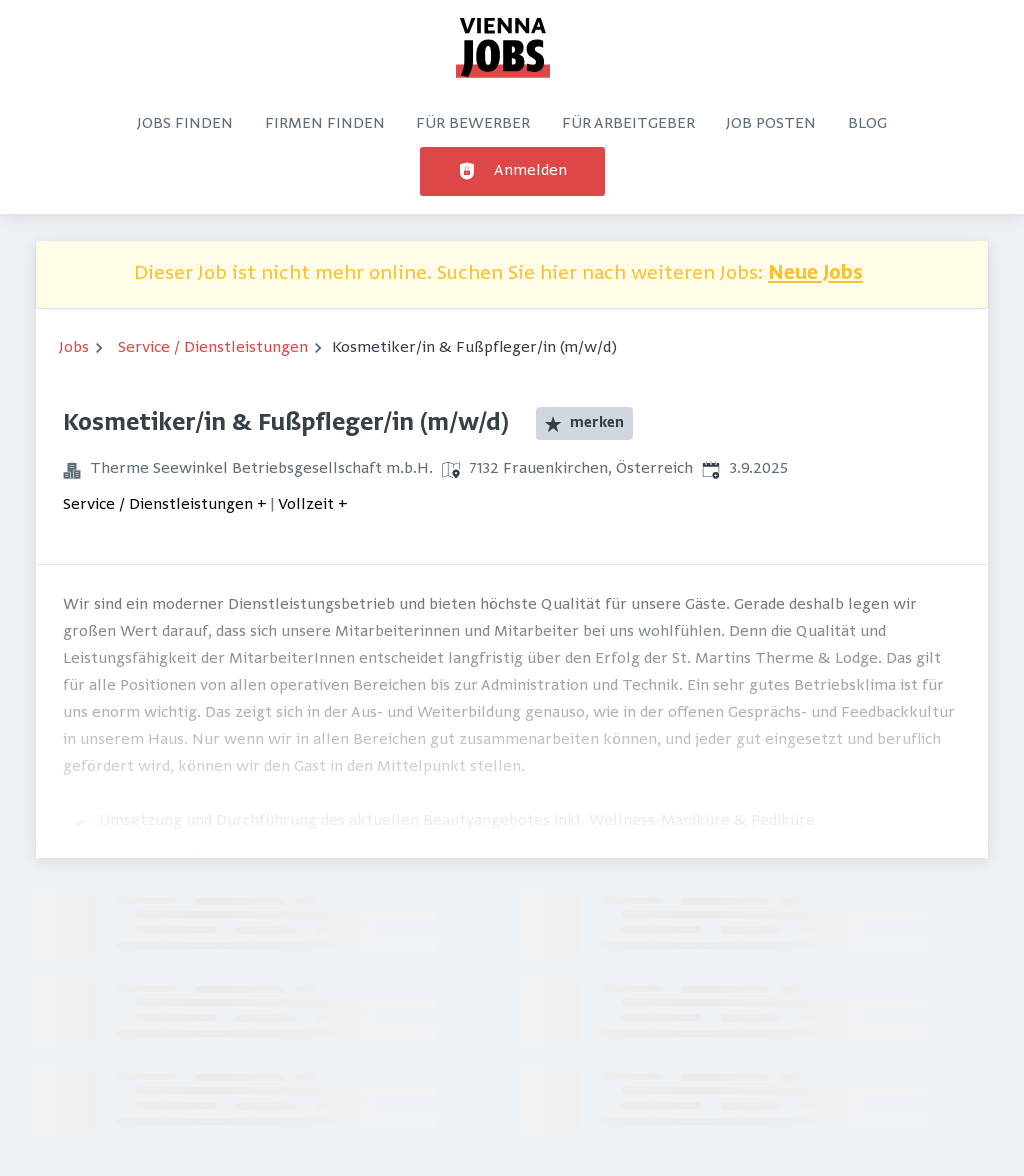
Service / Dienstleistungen (213, 348)
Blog (867, 124)
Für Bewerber (473, 124)
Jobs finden (185, 124)
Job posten (771, 124)
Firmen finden (325, 124)
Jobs (74, 348)
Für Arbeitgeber (628, 124)
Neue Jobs (815, 274)
